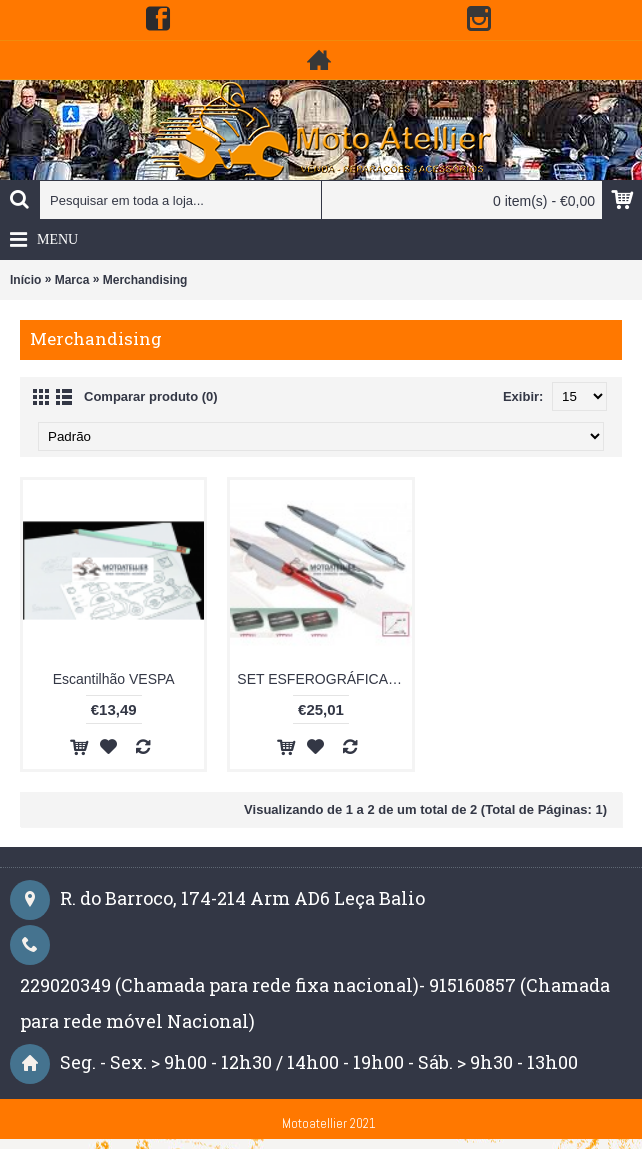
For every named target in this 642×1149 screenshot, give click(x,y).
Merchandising (145, 280)
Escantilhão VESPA (114, 679)
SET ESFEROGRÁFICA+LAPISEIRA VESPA (324, 679)
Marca (72, 280)
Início (25, 280)
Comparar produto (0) (151, 396)
